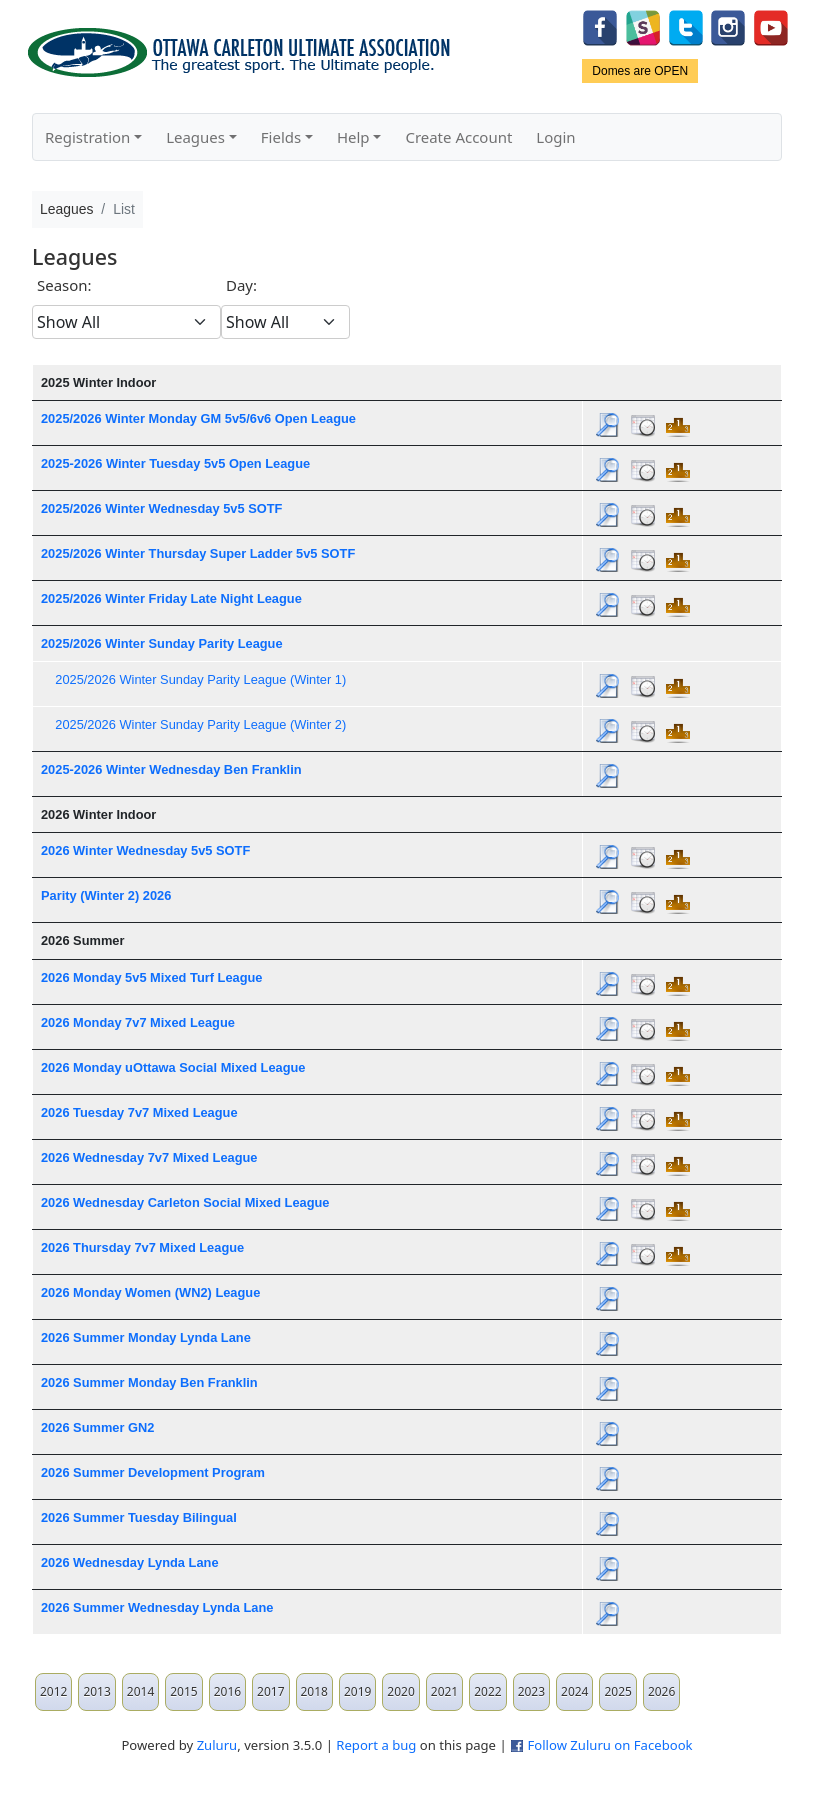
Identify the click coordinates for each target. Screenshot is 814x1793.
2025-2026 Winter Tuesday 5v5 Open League (175, 463)
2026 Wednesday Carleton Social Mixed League (185, 1202)
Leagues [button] (195, 137)
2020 (400, 1691)
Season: (64, 285)
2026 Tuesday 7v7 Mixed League (139, 1112)
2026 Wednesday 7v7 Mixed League (149, 1157)
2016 (227, 1691)
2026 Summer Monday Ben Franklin (149, 1382)
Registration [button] (87, 137)
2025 (617, 1691)
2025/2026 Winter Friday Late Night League (171, 598)
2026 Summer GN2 (97, 1427)
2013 (96, 1691)
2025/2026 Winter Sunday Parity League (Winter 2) (200, 724)
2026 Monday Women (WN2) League (150, 1292)
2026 (661, 1691)
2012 (53, 1691)
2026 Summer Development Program (153, 1472)
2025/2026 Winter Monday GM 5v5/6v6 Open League (198, 418)
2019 (357, 1691)
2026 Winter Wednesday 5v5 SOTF (145, 850)
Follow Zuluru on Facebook (609, 1745)
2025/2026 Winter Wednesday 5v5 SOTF (161, 508)
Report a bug (376, 1745)
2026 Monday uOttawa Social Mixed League (173, 1067)
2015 (183, 1691)
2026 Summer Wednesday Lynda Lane (157, 1607)
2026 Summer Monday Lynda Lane (146, 1337)
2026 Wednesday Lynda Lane (130, 1562)
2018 (314, 1691)
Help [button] (353, 137)
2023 (531, 1691)
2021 (444, 1691)
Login (555, 137)
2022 (487, 1691)
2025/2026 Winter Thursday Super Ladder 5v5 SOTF (198, 553)
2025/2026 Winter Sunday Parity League (162, 643)
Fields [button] (281, 137)
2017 (270, 1691)
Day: (241, 285)
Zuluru (217, 1745)
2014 (140, 1691)
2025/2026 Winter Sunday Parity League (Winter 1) (200, 679)
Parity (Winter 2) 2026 (106, 895)
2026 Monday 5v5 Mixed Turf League (151, 977)
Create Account (458, 137)
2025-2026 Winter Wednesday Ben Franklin (171, 769)
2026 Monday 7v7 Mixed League (138, 1022)
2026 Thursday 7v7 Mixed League (142, 1247)
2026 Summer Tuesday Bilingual (139, 1517)
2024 (574, 1691)
